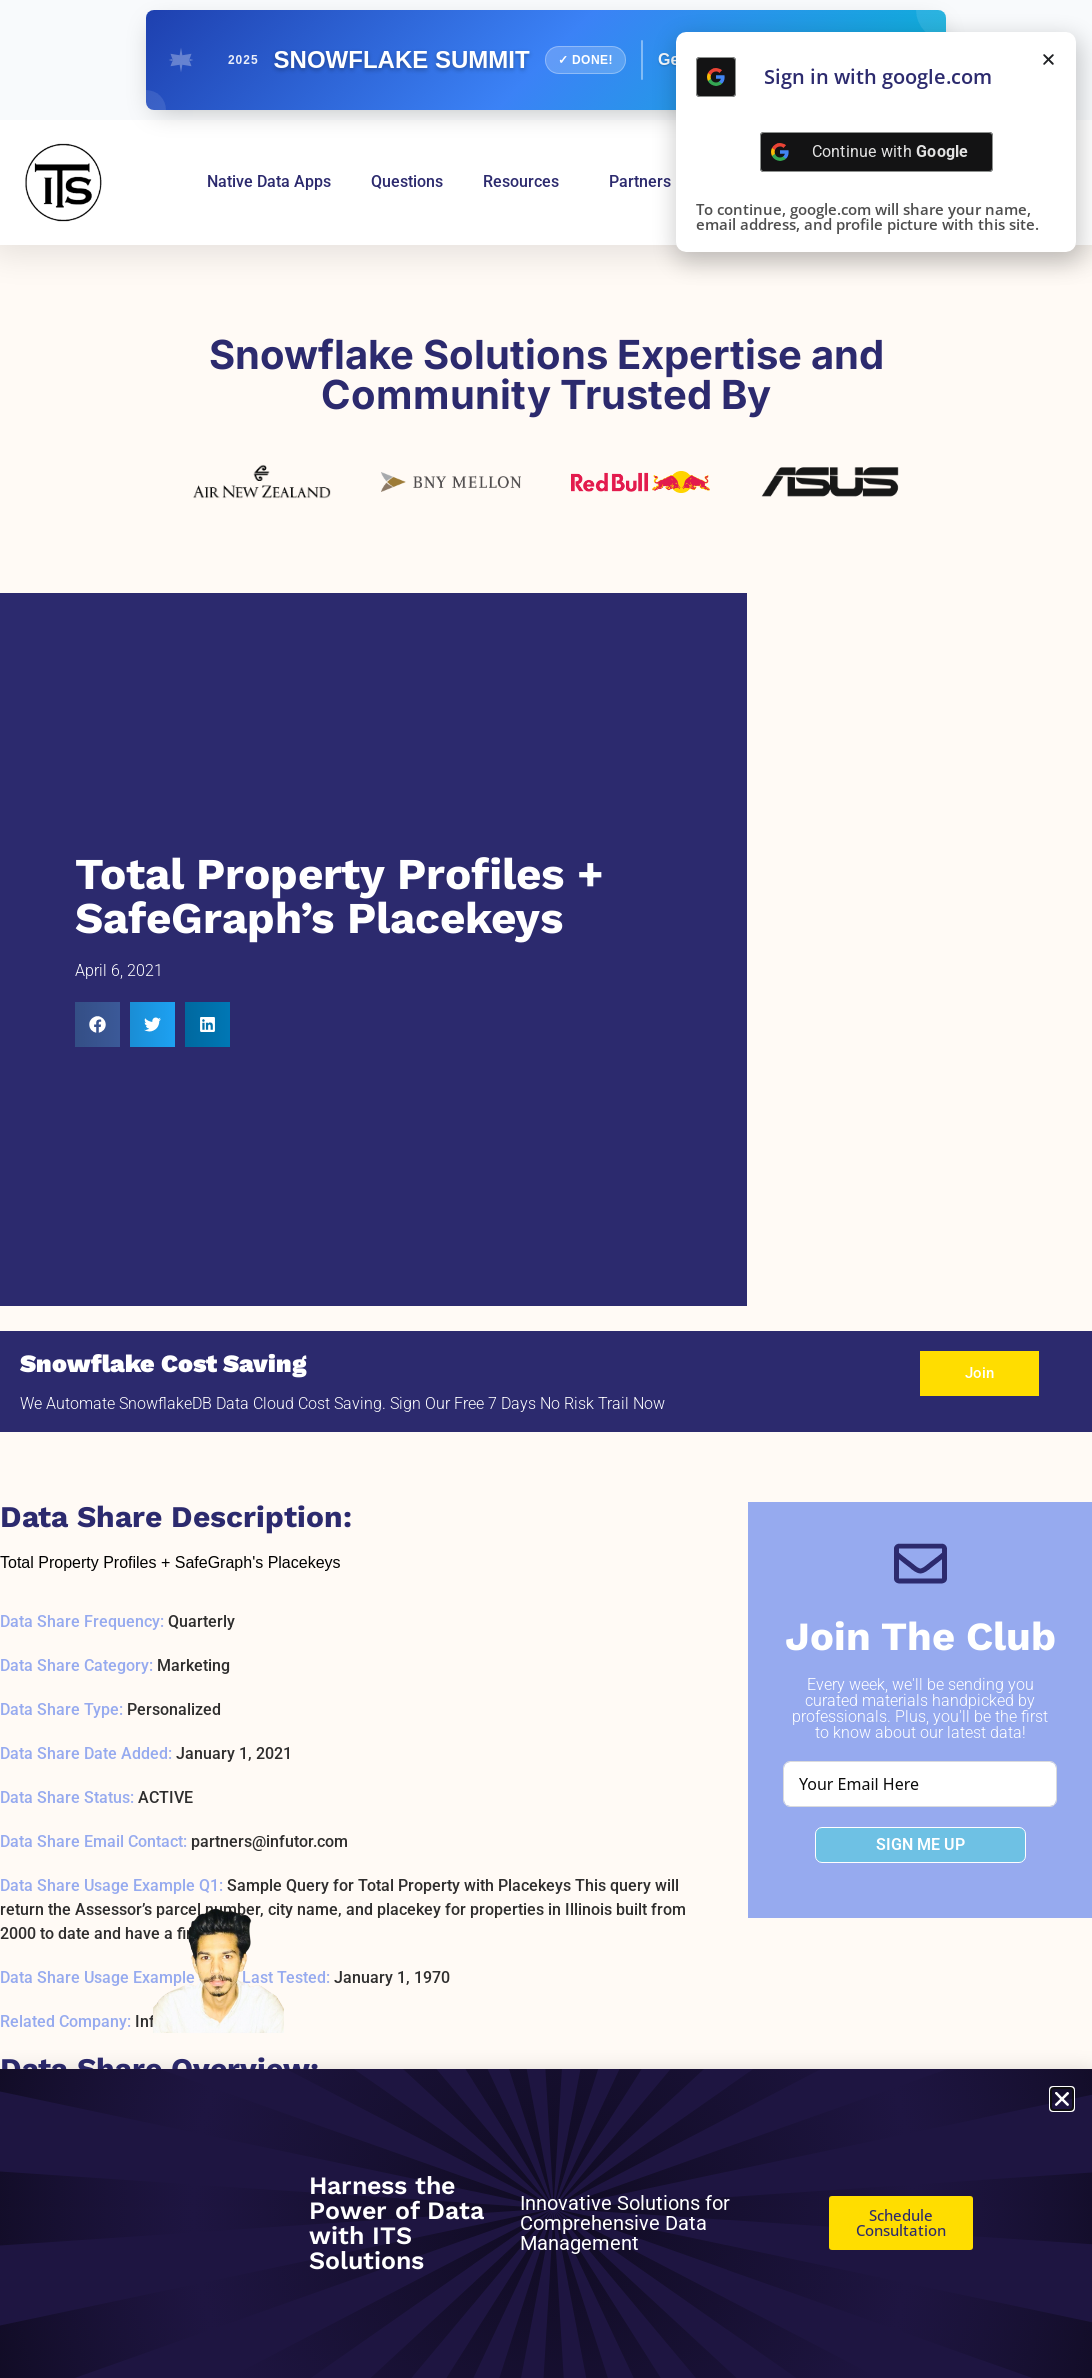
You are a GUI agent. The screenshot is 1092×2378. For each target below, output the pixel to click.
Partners (640, 181)
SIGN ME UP (920, 1844)
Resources (526, 182)
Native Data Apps (269, 181)
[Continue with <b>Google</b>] (716, 77)
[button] (97, 1024)
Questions (407, 181)
